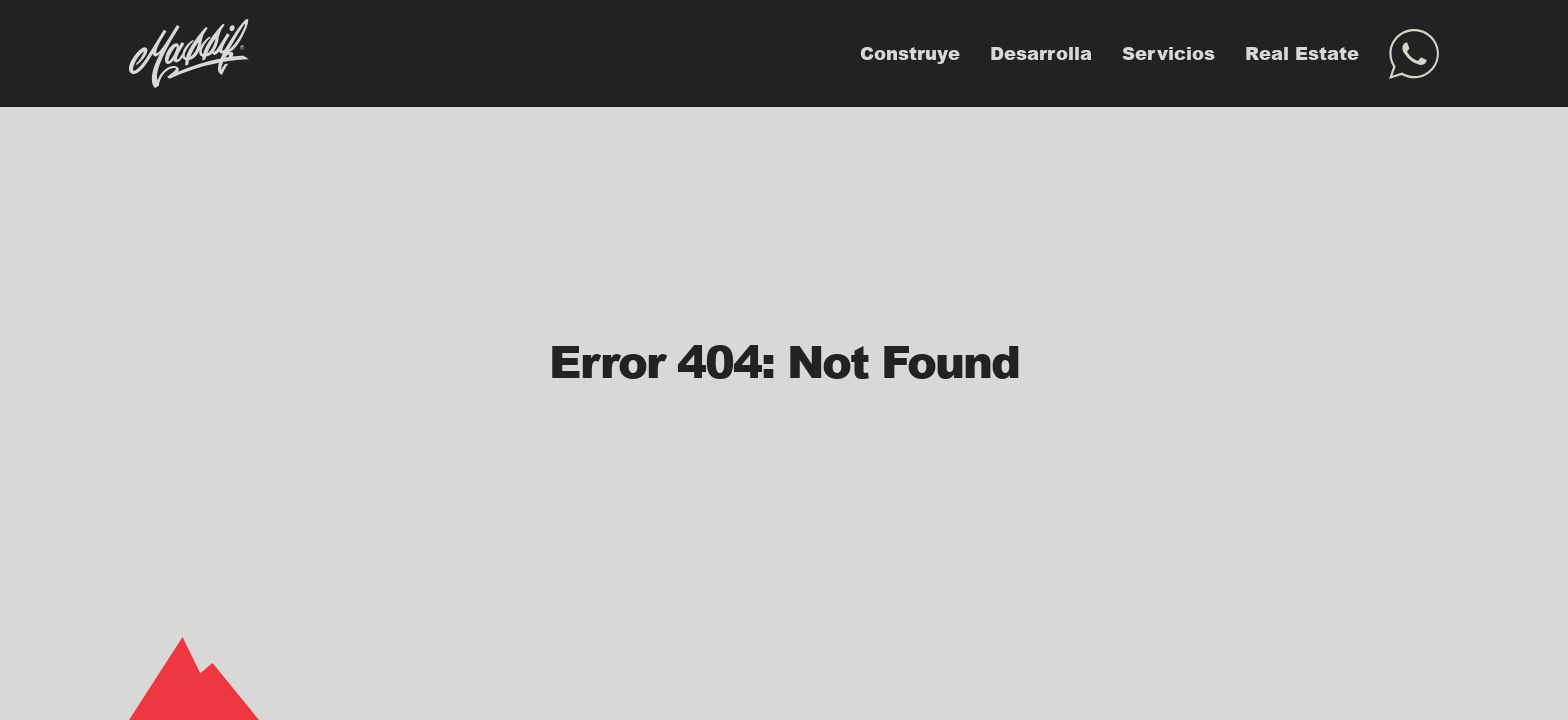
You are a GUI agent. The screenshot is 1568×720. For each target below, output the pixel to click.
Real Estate (1302, 53)
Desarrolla (1041, 53)
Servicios (1168, 53)
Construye (910, 53)
